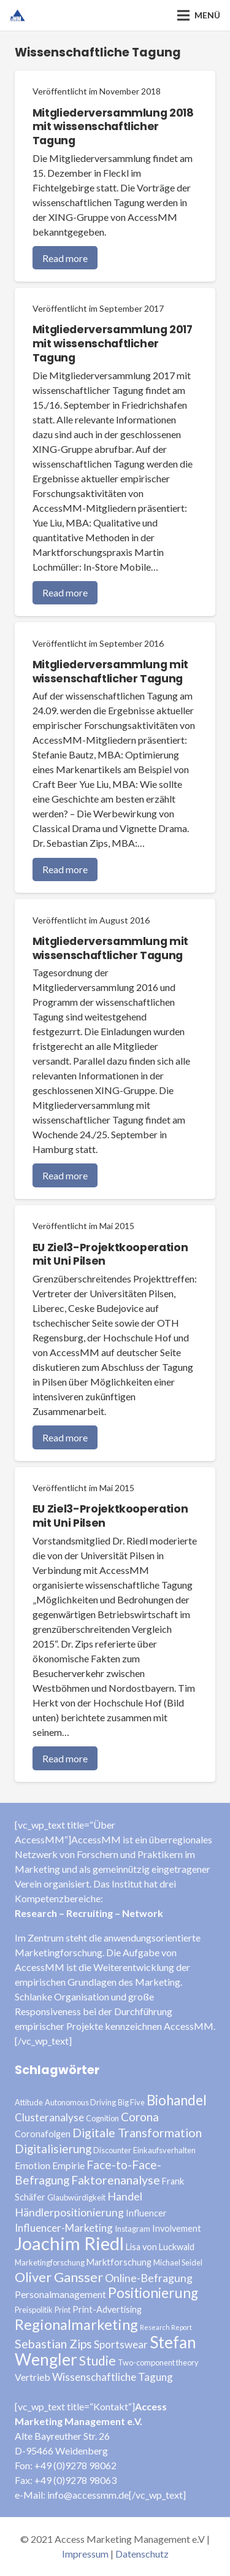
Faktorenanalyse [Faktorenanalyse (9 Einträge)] (115, 2180)
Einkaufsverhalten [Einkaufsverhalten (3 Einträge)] (164, 2150)
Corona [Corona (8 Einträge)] (140, 2117)
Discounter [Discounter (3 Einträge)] (112, 2150)
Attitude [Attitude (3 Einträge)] (29, 2102)
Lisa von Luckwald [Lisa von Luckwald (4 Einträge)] (160, 2247)
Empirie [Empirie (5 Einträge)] (68, 2165)
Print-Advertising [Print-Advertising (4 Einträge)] (107, 2309)
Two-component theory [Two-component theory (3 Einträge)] (158, 2362)
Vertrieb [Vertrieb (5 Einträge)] (32, 2377)
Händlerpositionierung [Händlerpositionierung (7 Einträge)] (69, 2212)
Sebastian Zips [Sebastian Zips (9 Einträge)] (53, 2344)
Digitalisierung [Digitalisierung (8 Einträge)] (53, 2149)
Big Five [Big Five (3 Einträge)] (131, 2102)
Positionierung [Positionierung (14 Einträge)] (153, 2293)
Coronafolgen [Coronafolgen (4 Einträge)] (43, 2134)
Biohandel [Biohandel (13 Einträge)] (177, 2100)
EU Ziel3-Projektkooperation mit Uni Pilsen (110, 1254)
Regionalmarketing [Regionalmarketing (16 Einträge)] (76, 2324)
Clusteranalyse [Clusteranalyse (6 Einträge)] (49, 2117)
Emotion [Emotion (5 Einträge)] (32, 2165)
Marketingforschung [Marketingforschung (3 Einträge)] (50, 2262)
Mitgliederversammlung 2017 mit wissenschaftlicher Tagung (113, 343)
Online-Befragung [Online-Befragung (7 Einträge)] (149, 2278)
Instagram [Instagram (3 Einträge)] (132, 2229)
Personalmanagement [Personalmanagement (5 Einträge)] (60, 2294)
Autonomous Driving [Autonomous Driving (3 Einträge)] (80, 2102)
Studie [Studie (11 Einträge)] (97, 2360)
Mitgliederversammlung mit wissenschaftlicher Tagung (110, 671)
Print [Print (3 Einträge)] (63, 2310)
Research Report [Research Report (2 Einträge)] (166, 2327)
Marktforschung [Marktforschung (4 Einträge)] (118, 2262)
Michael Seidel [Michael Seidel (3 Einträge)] (177, 2262)
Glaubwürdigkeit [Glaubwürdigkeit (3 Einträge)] (76, 2197)
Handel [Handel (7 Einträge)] (124, 2196)
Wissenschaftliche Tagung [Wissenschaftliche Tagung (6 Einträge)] (112, 2376)
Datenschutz (142, 2553)
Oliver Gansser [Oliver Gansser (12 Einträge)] (59, 2277)
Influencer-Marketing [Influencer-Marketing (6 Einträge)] (64, 2227)
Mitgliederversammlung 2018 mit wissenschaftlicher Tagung (113, 127)
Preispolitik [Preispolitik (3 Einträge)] (34, 2310)
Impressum (85, 2553)
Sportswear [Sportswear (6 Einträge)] (121, 2344)
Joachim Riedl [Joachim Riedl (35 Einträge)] (69, 2243)
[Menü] (198, 15)
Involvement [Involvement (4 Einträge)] (176, 2228)
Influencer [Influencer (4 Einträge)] (146, 2213)
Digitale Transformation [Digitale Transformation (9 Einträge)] (137, 2133)
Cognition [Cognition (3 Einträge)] (102, 2118)
